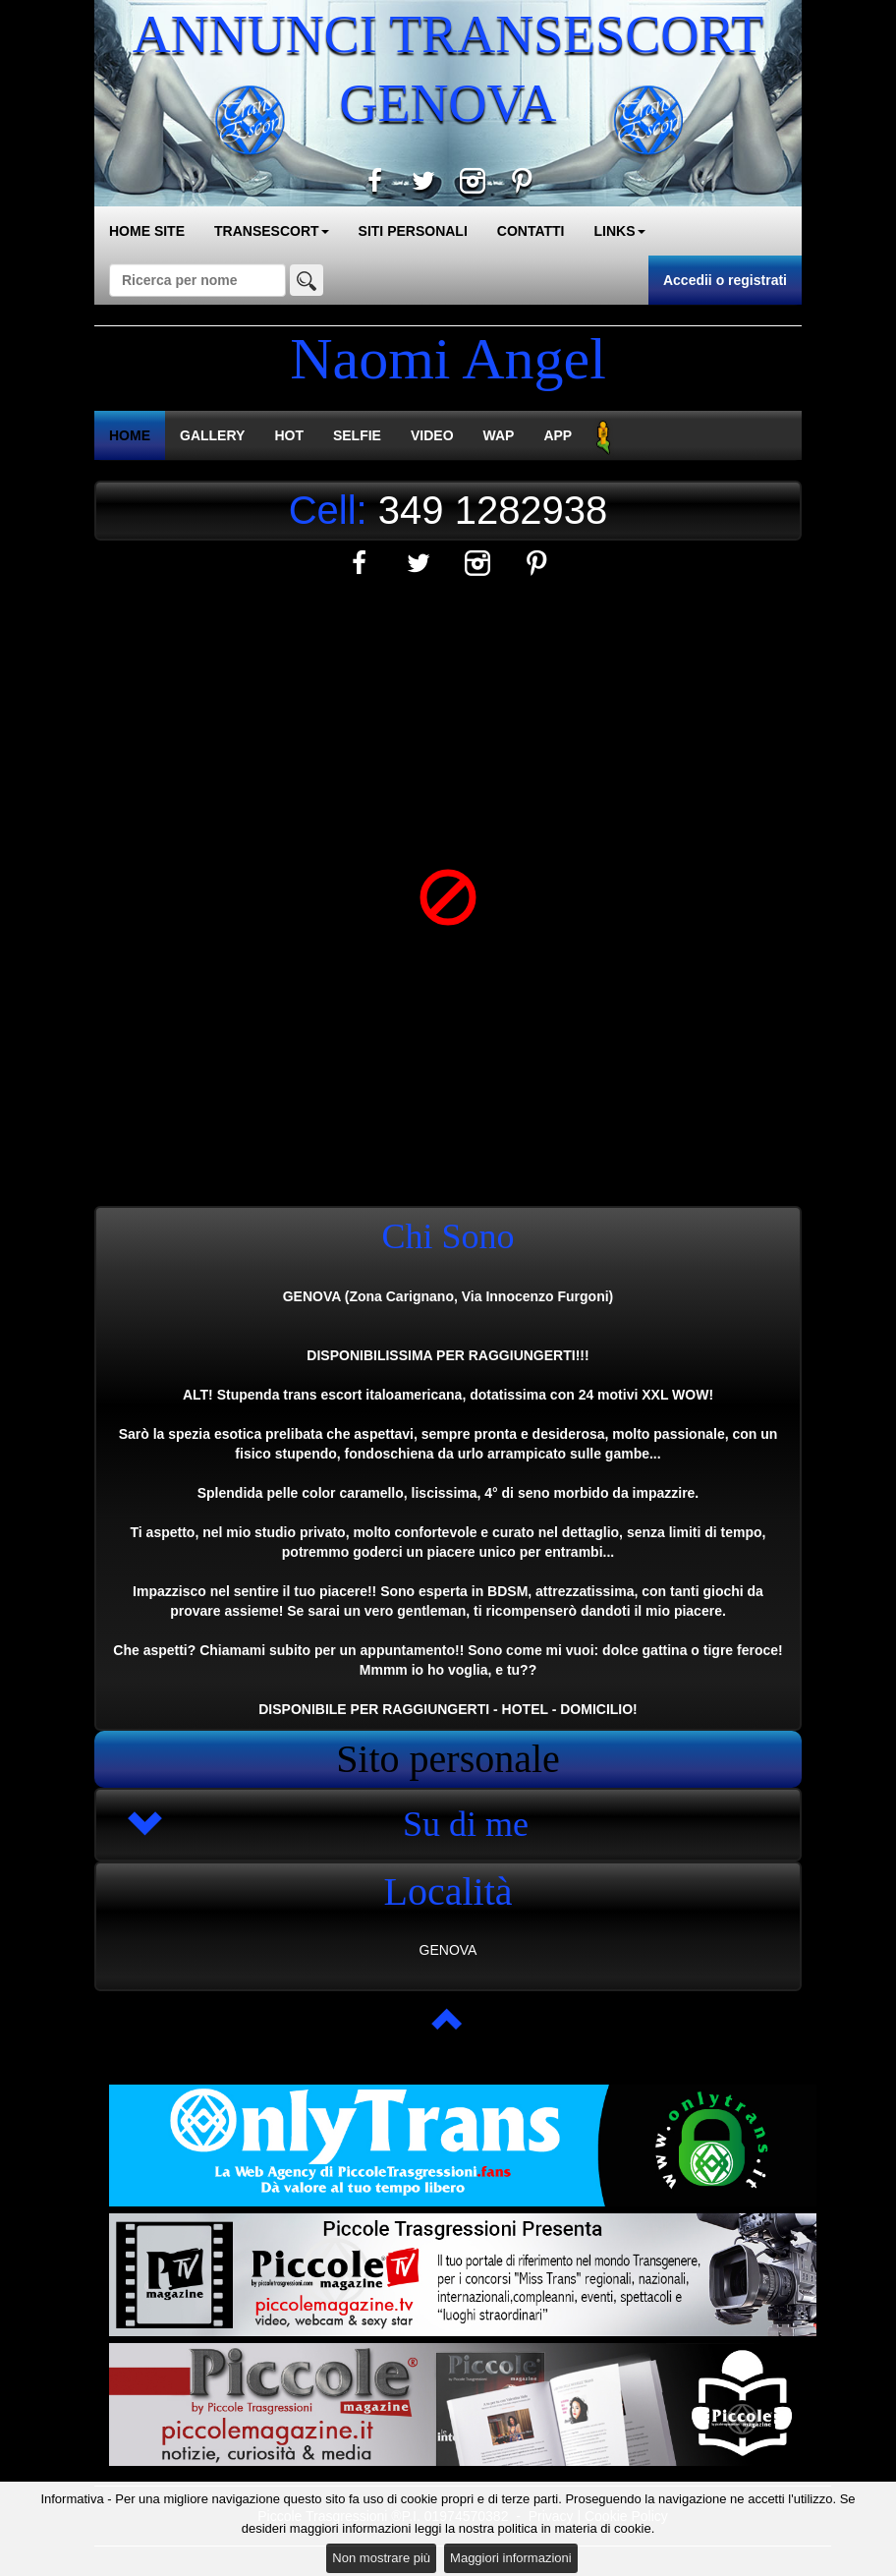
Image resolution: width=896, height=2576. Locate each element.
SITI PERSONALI (413, 231)
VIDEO (432, 435)
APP (557, 435)
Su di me (466, 1824)
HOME (129, 435)
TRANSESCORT (271, 231)
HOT (289, 435)
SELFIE (357, 435)
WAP (499, 435)
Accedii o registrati (725, 280)
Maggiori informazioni (511, 2557)
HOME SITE (147, 231)
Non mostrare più (381, 2557)
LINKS (619, 231)
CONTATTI (531, 231)
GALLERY (212, 435)
